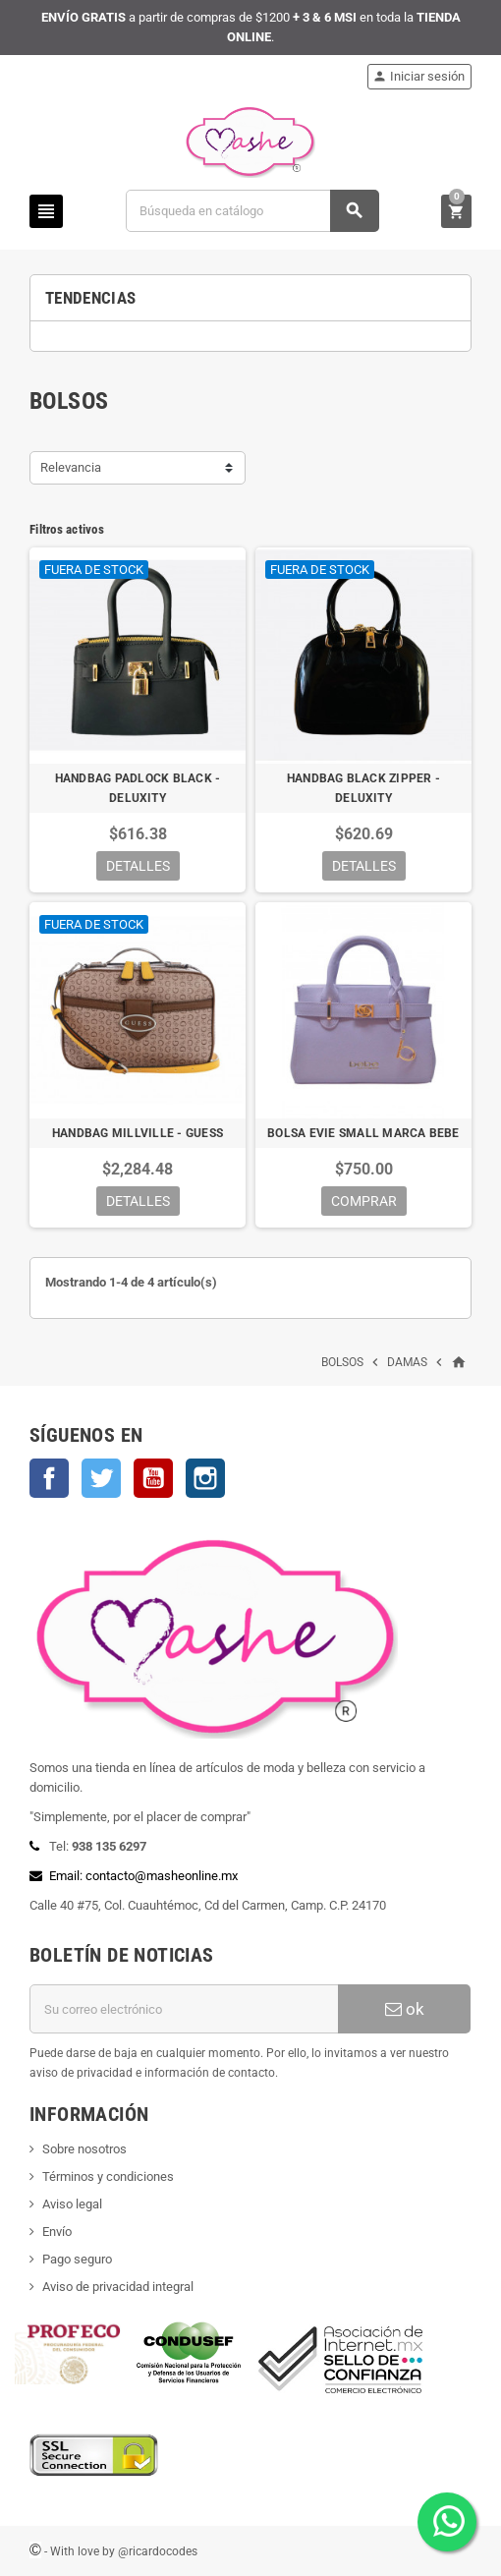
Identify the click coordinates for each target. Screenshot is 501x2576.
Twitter (101, 1478)
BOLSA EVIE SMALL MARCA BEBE (363, 1133)
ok (404, 2009)
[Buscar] (252, 211)
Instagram (205, 1478)
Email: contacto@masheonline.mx (143, 1875)
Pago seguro (77, 2259)
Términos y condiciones (108, 2176)
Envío (57, 2231)
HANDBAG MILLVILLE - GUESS (137, 1133)
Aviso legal (72, 2204)
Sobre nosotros (84, 2149)
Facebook (49, 1478)
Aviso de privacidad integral (118, 2286)
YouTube (153, 1478)
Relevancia (70, 467)
